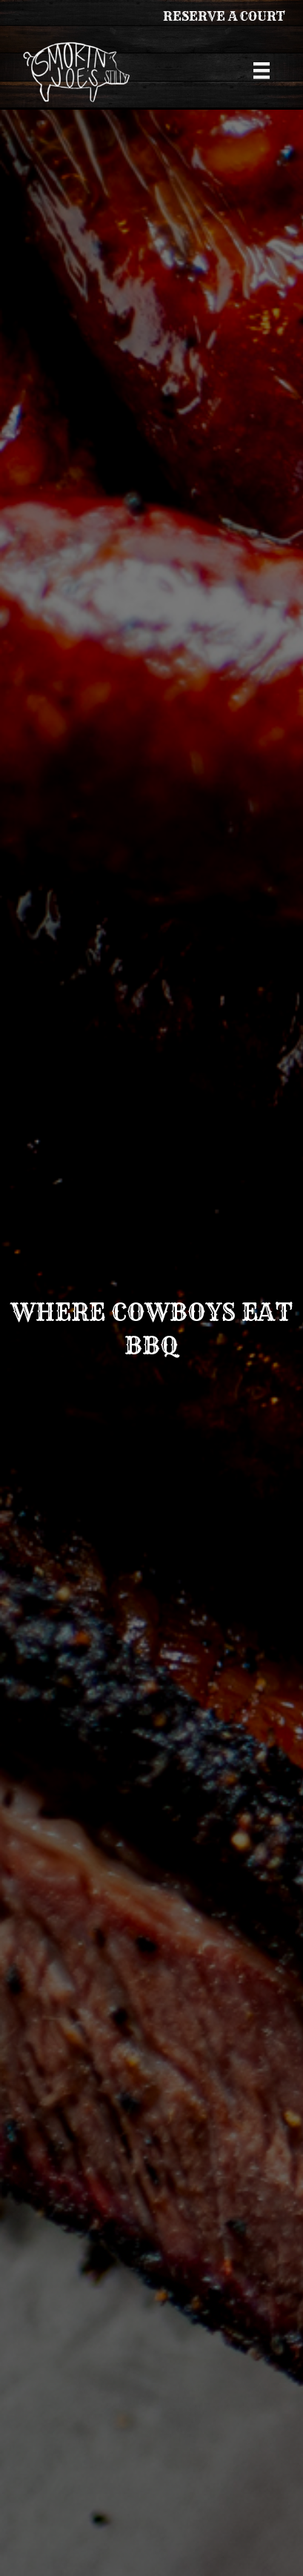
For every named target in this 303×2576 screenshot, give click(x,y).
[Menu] (261, 70)
